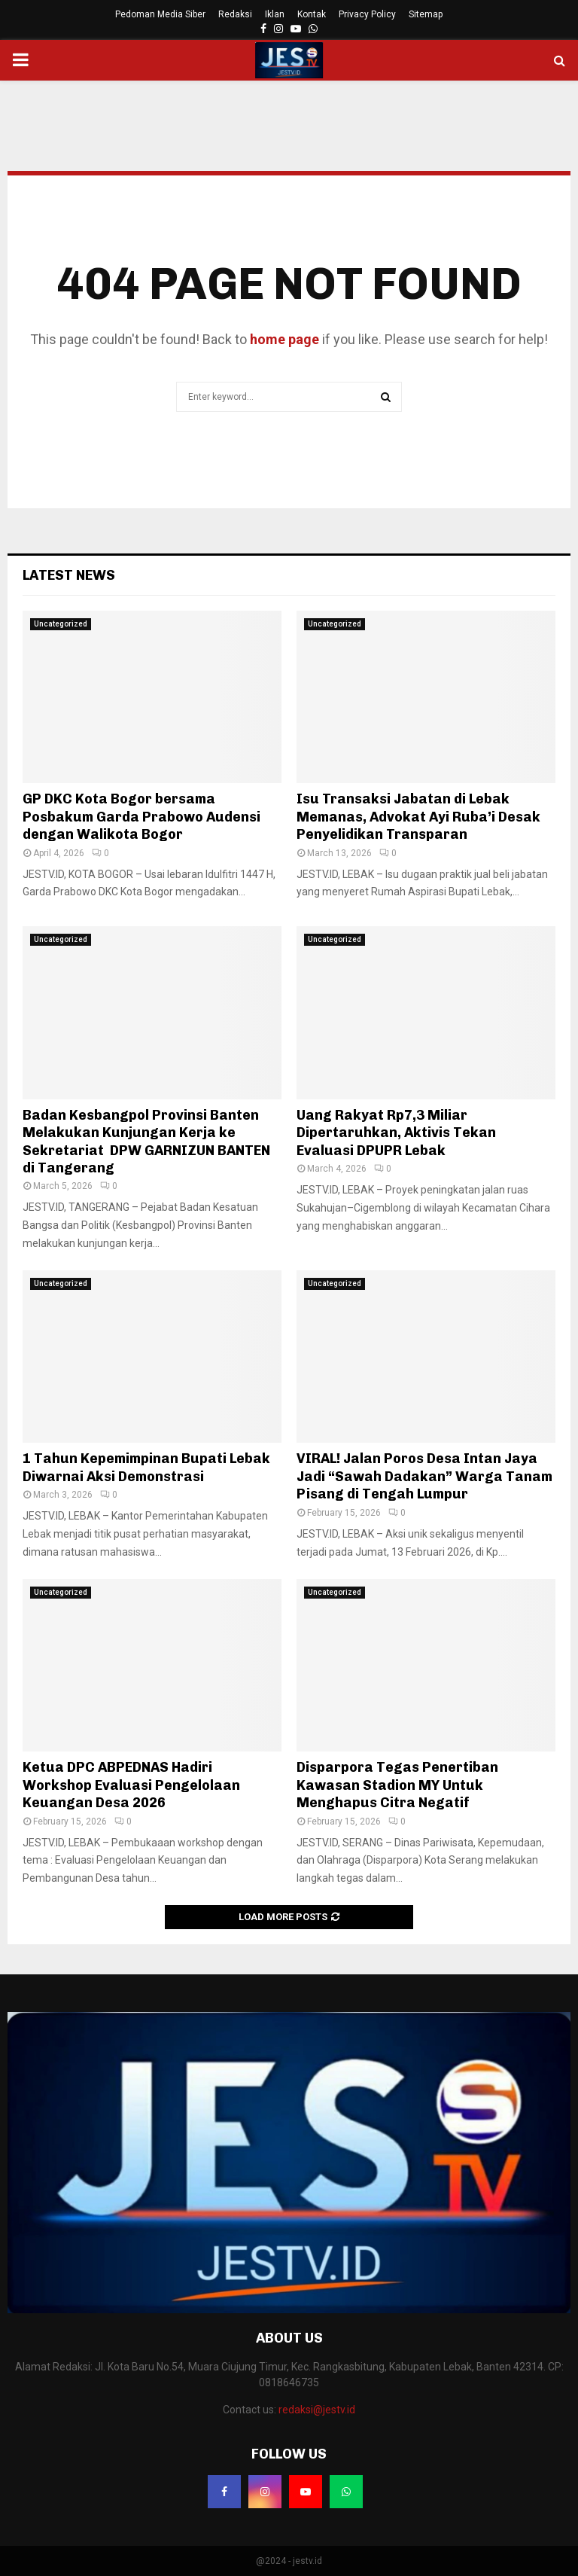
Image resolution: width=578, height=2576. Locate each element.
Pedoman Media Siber (160, 14)
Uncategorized (60, 624)
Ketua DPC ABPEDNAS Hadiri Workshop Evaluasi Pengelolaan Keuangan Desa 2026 (131, 1785)
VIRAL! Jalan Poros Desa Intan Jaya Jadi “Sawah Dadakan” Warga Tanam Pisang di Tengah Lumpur (424, 1476)
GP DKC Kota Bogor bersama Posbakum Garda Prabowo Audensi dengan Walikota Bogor (141, 817)
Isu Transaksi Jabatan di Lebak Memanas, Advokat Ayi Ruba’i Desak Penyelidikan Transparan (418, 817)
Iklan (274, 14)
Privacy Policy (367, 14)
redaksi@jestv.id (316, 2410)
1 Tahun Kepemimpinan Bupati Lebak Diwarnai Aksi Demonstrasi (146, 1467)
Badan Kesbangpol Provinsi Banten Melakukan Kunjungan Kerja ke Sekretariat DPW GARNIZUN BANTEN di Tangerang (146, 1141)
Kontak (311, 14)
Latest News (69, 575)
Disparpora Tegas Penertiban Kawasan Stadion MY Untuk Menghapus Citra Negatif (397, 1785)
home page (284, 339)
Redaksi (235, 14)
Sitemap (426, 14)
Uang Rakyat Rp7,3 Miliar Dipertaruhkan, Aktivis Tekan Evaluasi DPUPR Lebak (396, 1133)
